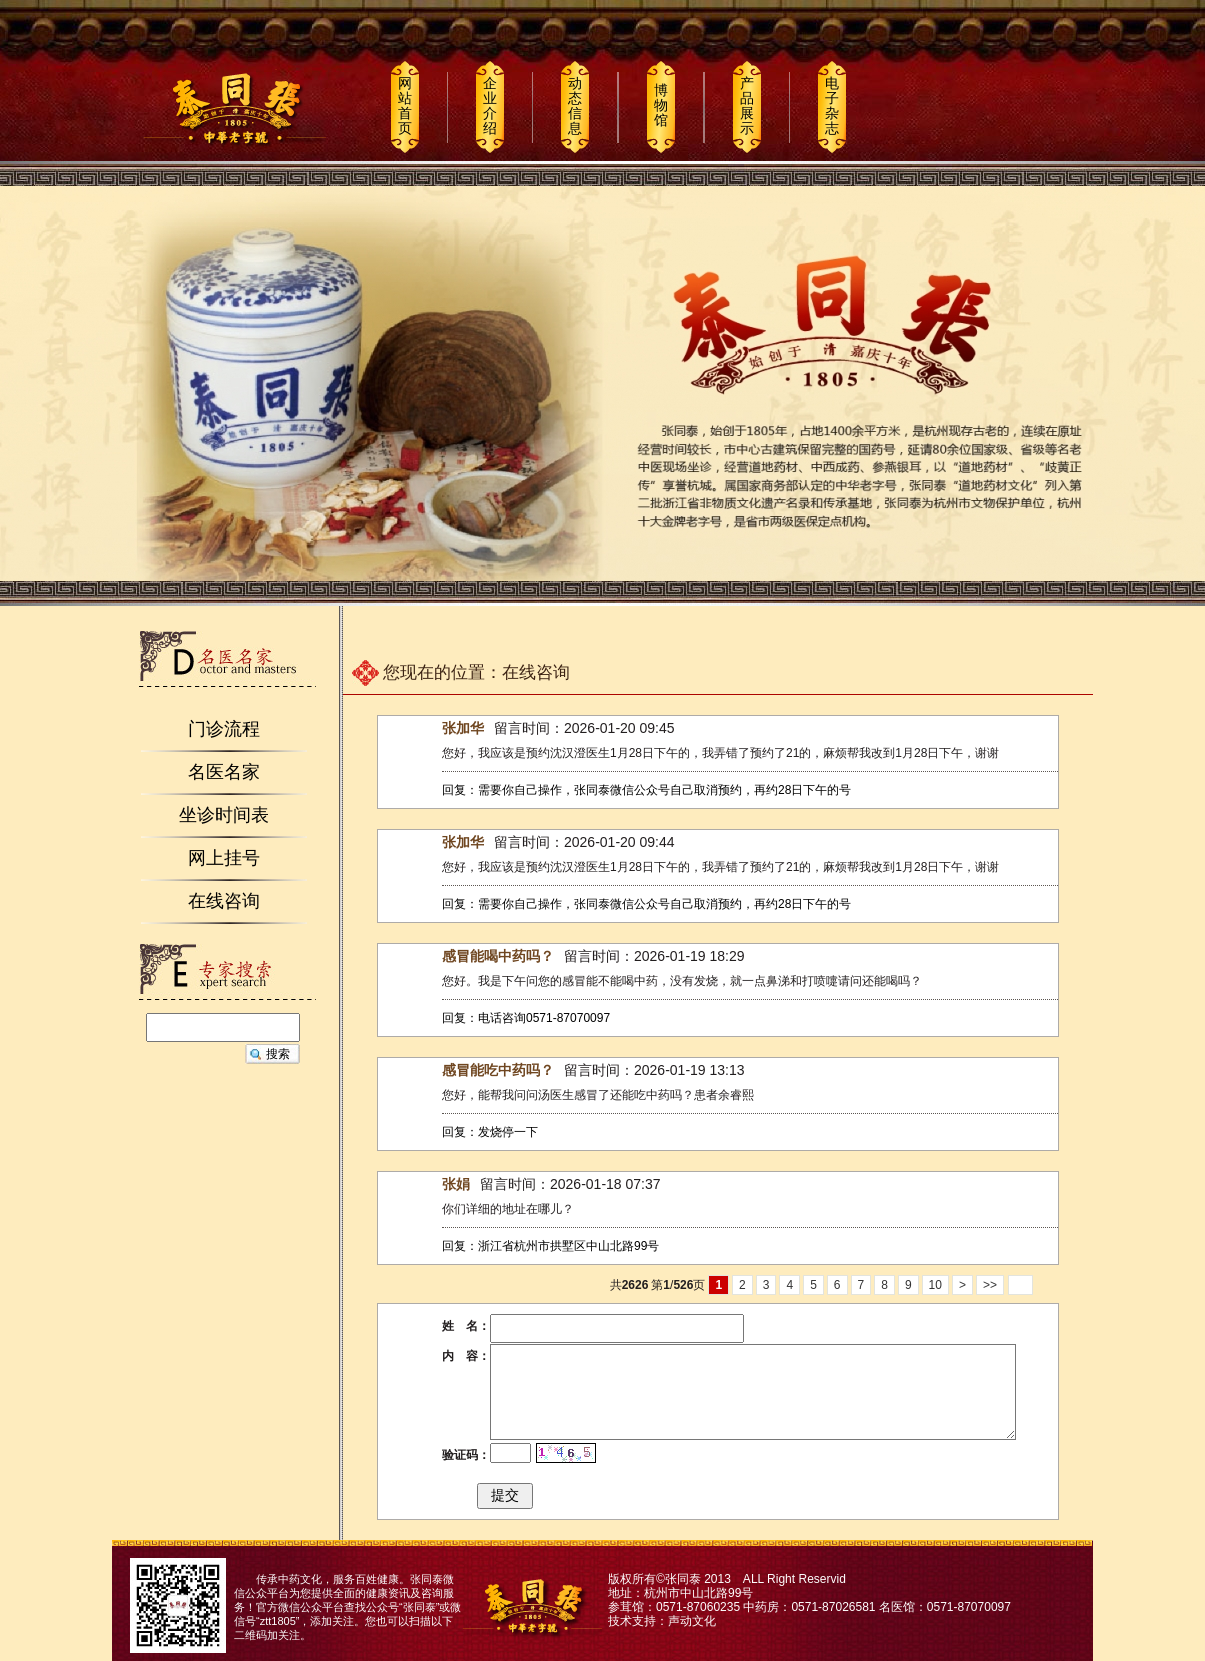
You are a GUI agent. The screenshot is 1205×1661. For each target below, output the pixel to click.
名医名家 (224, 772)
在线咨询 (224, 901)
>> (990, 1285)
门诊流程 (224, 729)
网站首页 (405, 105)
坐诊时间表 (224, 815)
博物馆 (661, 105)
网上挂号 (224, 858)
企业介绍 (490, 105)
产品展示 (747, 105)
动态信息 (575, 105)
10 (935, 1285)
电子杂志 (832, 105)
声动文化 (692, 1621)
